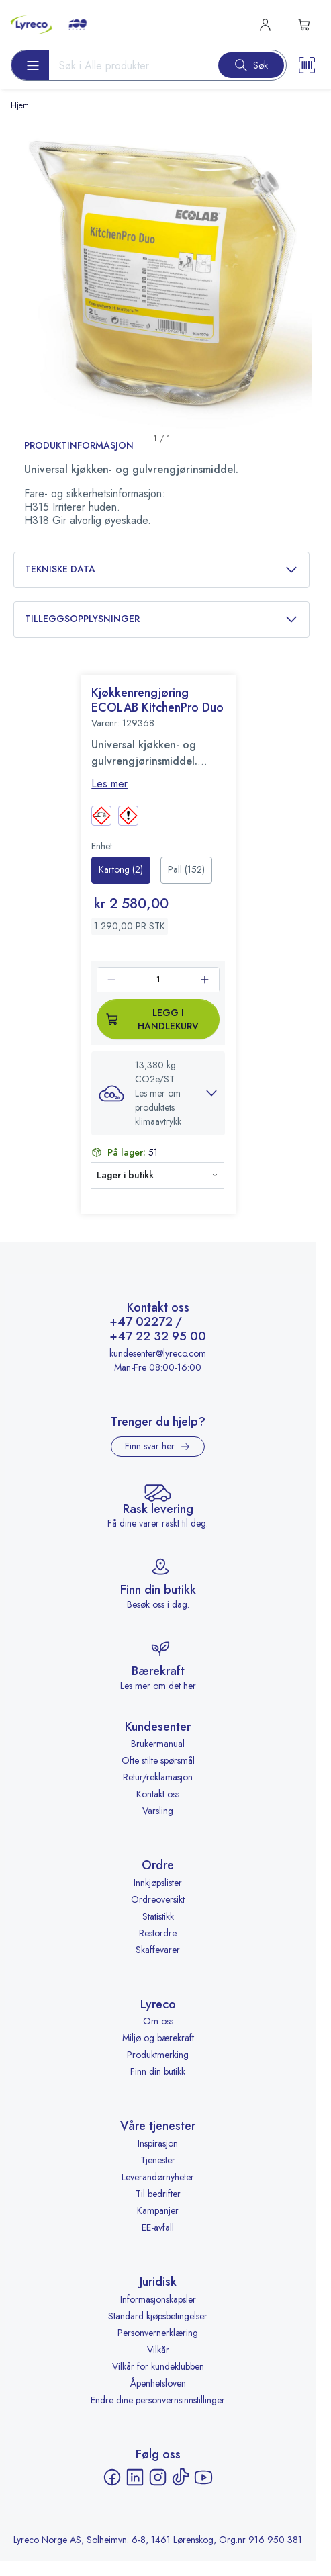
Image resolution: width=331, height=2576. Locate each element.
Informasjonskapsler (158, 2299)
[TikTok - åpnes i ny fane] (181, 2477)
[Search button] (251, 65)
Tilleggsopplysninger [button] (161, 619)
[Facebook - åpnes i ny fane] (112, 2477)
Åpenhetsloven (158, 2383)
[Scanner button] (306, 65)
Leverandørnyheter (158, 2177)
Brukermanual (158, 1743)
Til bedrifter (158, 2193)
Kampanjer (158, 2210)
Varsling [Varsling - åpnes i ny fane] (157, 1810)
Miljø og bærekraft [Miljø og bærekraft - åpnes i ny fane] (158, 2038)
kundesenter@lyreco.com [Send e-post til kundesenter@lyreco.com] (157, 1353)
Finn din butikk (157, 2071)
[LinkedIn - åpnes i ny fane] (135, 2477)
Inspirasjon (158, 2143)
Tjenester (157, 2160)
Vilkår (158, 2349)
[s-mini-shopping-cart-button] (304, 25)
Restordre (158, 1933)
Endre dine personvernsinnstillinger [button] (158, 2400)
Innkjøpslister (158, 1882)
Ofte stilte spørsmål (158, 1760)
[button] (158, 1093)
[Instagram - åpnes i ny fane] (158, 2477)
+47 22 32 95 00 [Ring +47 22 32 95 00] (157, 1337)
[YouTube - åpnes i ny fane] (203, 2477)
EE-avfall (158, 2227)
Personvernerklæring (157, 2332)
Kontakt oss (157, 1794)
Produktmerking (158, 2054)
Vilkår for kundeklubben (158, 2366)
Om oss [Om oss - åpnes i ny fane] (158, 2021)
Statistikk (158, 1916)
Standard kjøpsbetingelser (157, 2316)
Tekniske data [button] (161, 569)
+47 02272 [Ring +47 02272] (141, 1322)
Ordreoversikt (158, 1899)
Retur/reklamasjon (158, 1777)
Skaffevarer (158, 1950)
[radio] (120, 870)
